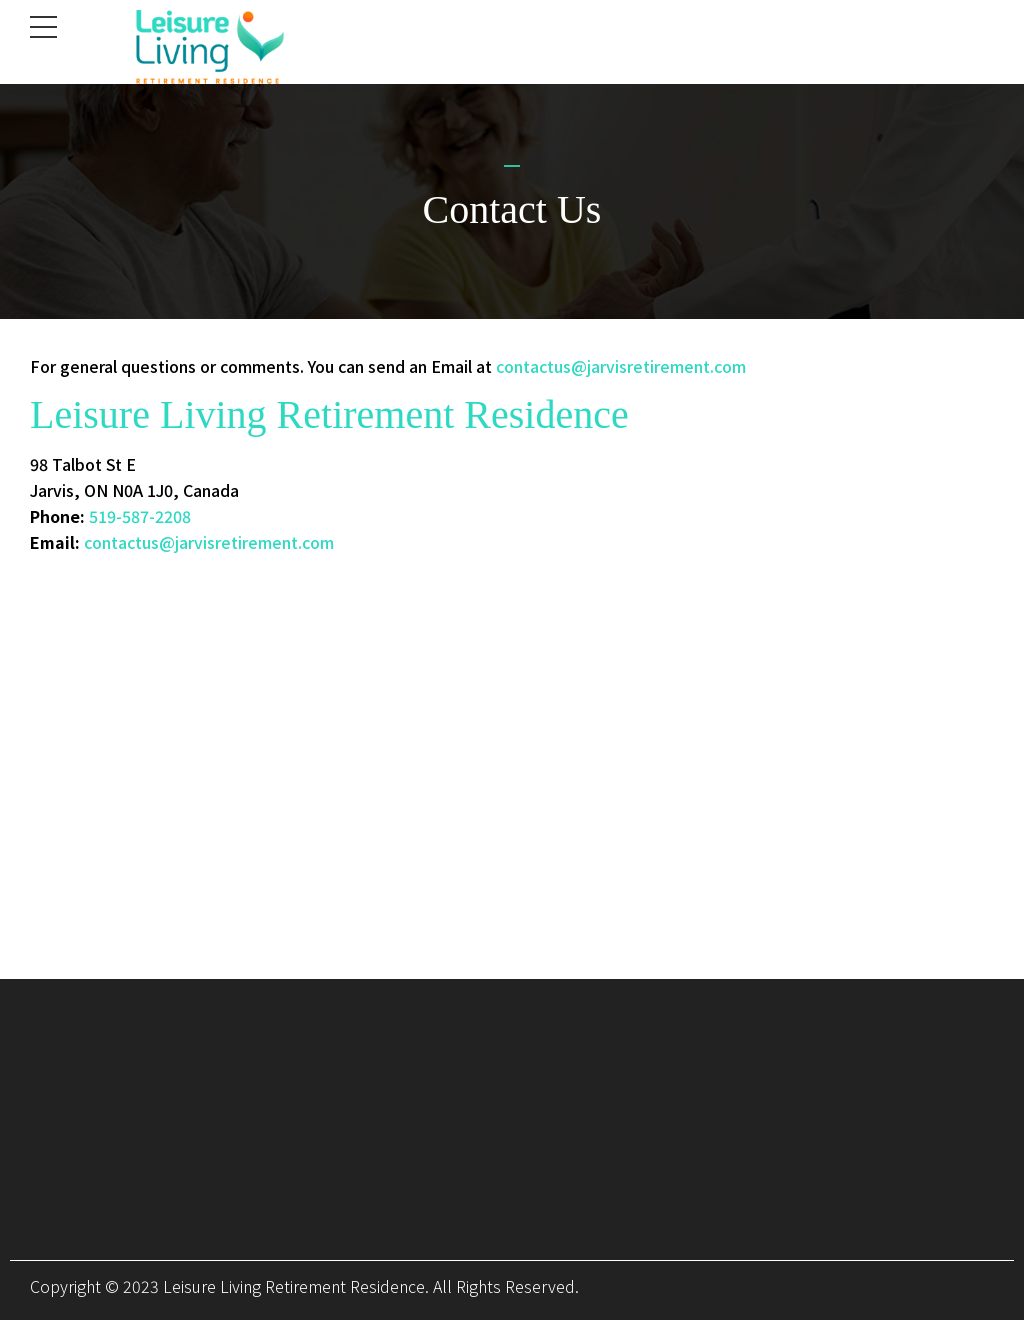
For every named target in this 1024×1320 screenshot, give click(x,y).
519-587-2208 (140, 516)
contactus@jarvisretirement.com (621, 366)
